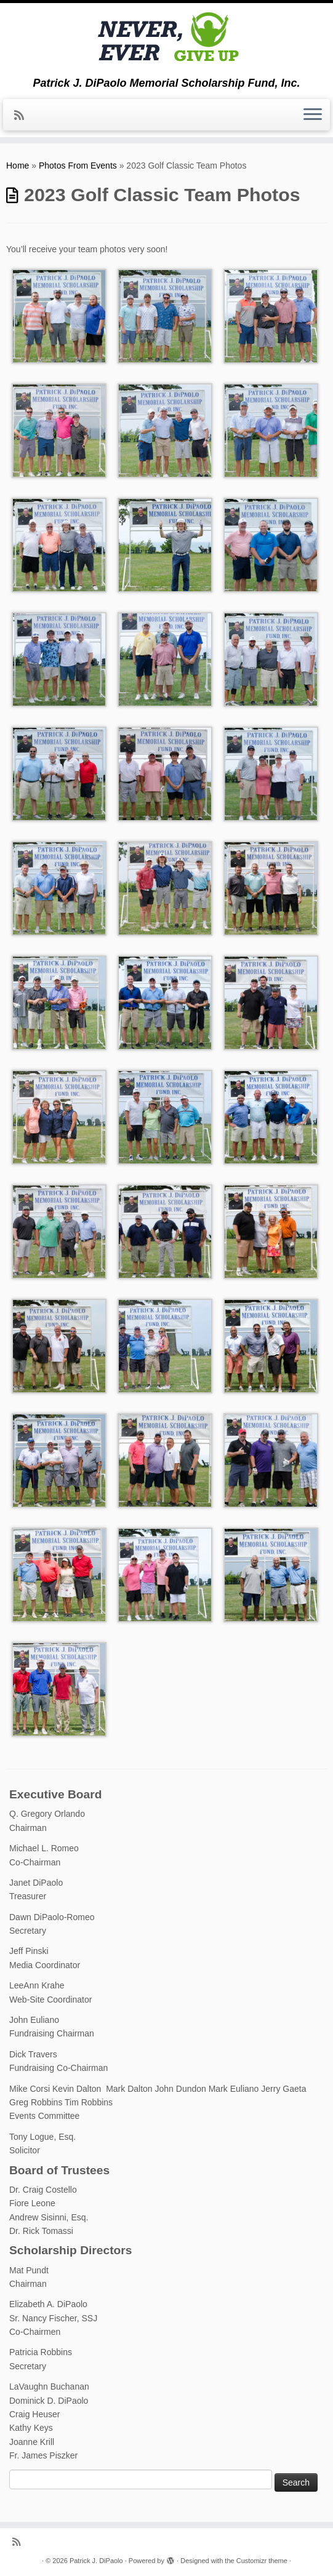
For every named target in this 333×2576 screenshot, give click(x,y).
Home (17, 165)
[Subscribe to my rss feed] (23, 116)
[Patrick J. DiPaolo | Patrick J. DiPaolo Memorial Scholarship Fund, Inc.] (166, 40)
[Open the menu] (312, 115)
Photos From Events (78, 165)
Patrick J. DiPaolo (96, 2560)
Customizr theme (261, 2560)
